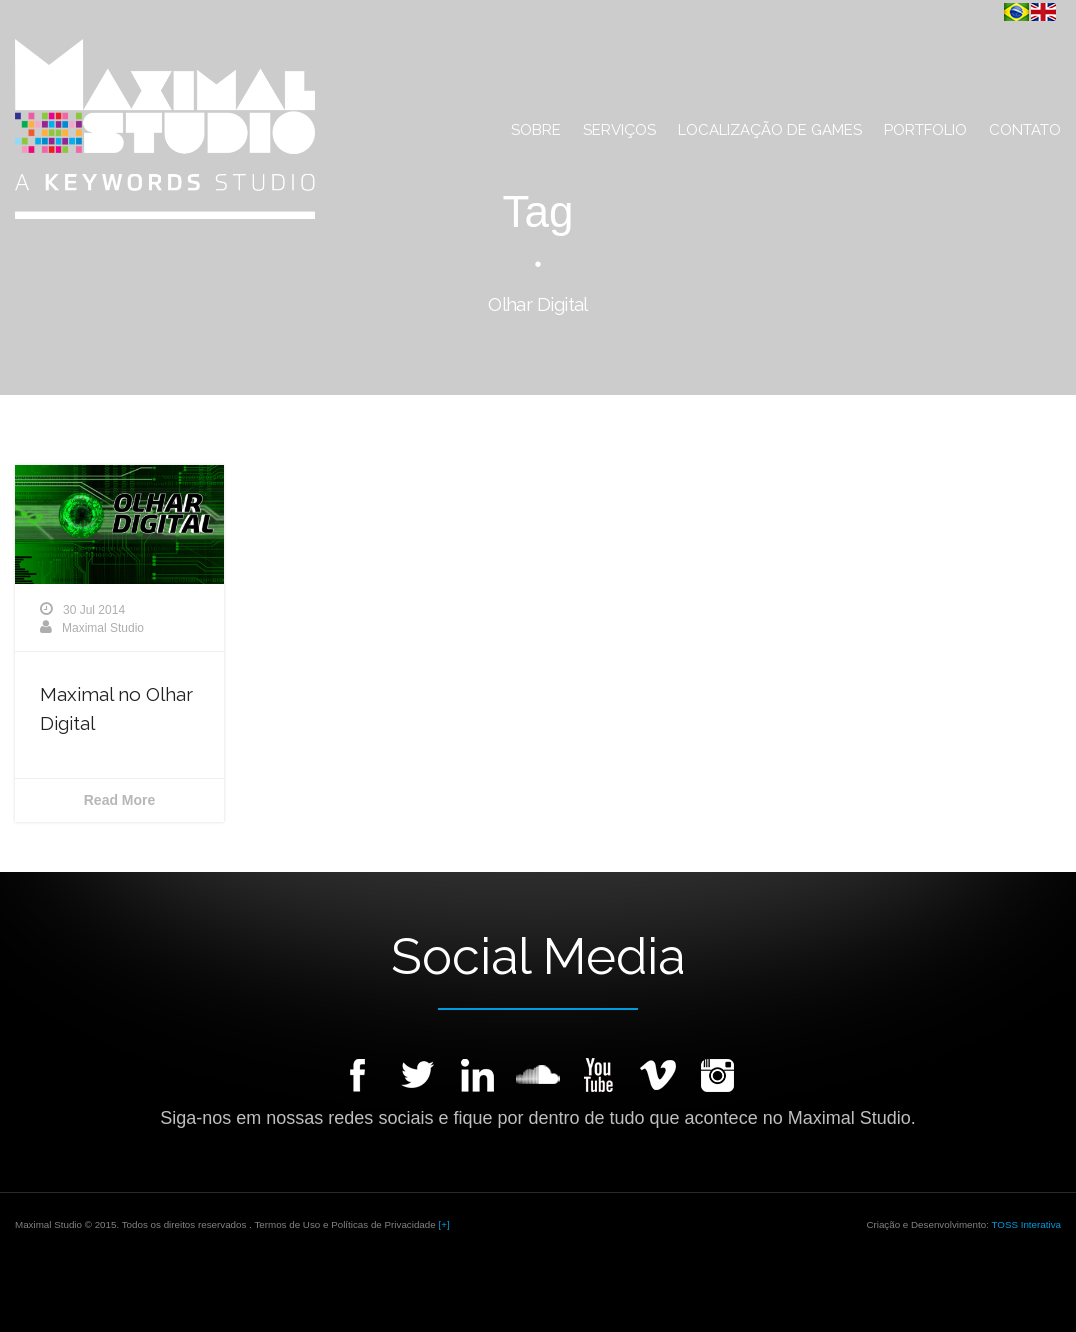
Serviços (619, 130)
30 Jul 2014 (94, 610)
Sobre (536, 130)
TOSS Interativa (1026, 1224)
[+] (443, 1224)
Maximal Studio (103, 628)
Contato (1025, 130)
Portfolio (925, 130)
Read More (120, 800)
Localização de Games (770, 130)
